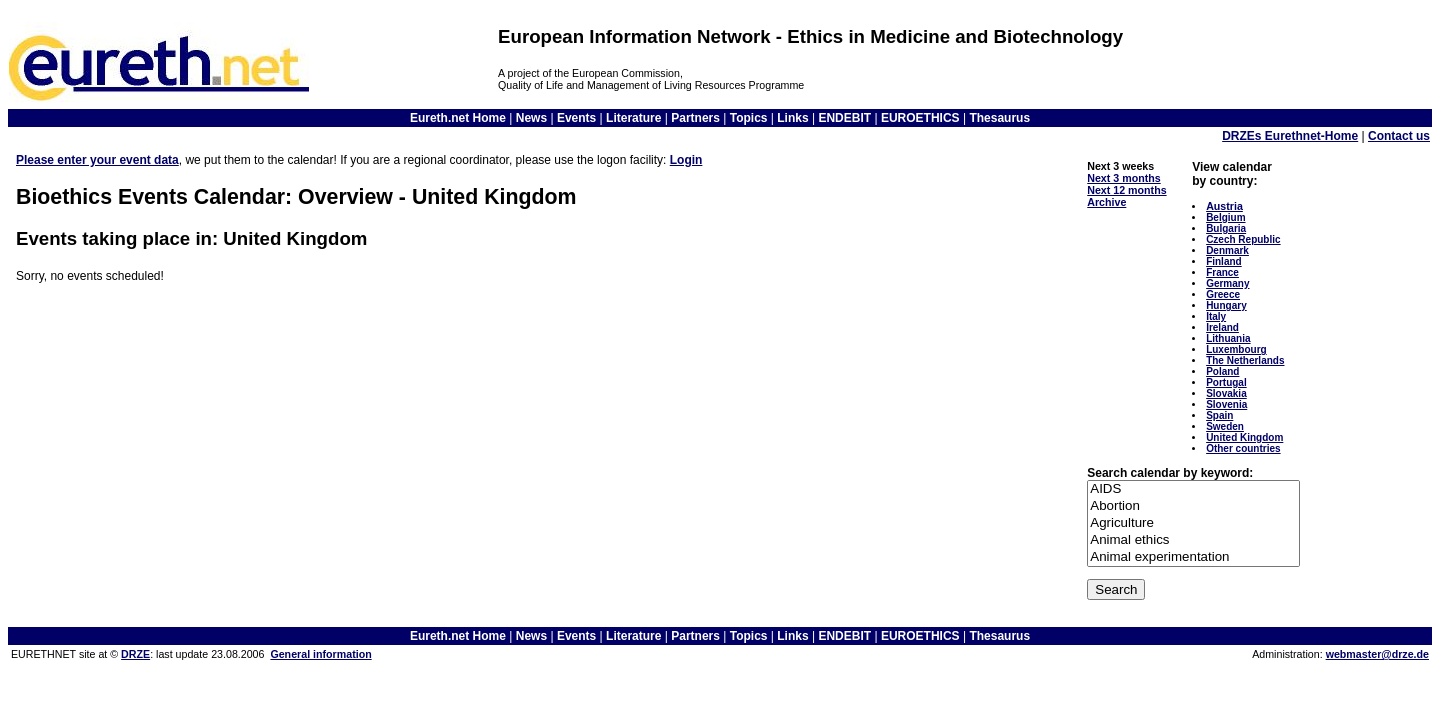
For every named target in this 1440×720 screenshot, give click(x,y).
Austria (1224, 206)
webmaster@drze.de (1377, 654)
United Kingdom (1244, 437)
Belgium (1225, 217)
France (1222, 272)
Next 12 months (1126, 190)
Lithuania (1228, 338)
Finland (1224, 261)
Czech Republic (1243, 239)
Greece (1223, 294)
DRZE (135, 654)
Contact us (1399, 136)
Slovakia (1226, 393)
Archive (1106, 202)
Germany (1227, 283)
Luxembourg (1236, 349)
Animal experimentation (1193, 557)
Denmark (1227, 250)
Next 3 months (1123, 178)
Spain (1219, 415)
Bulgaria (1226, 228)
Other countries (1243, 448)
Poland (1222, 371)
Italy (1216, 316)
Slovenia (1226, 404)
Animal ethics (1193, 540)
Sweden (1225, 426)
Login (686, 160)
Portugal (1226, 382)
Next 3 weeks (1120, 166)
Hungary (1226, 305)
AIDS (1193, 489)
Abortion (1193, 506)
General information (320, 654)
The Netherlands (1245, 360)
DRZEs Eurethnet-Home (1290, 136)
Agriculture (1193, 523)
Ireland (1222, 327)
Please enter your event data (97, 160)
